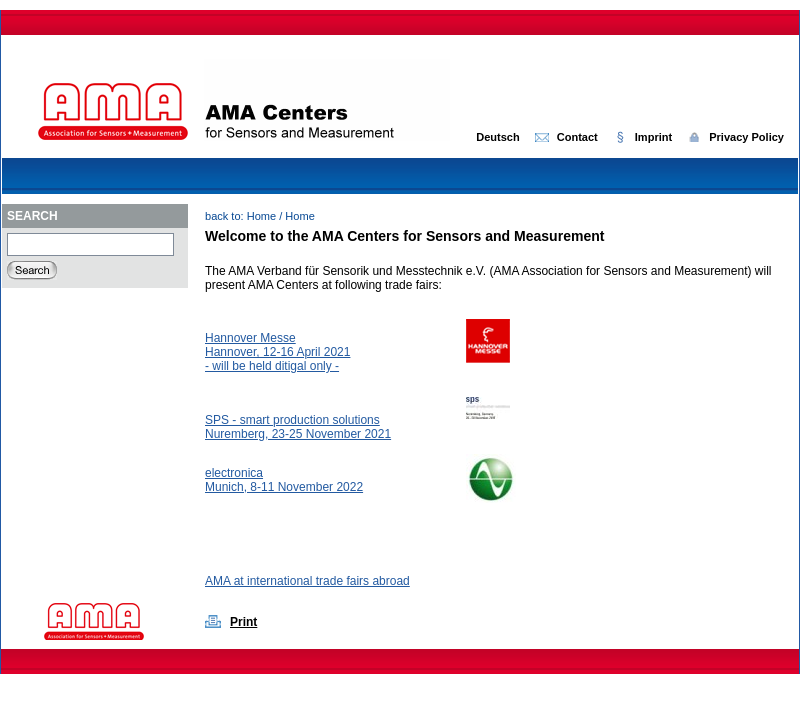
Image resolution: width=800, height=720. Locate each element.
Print (243, 622)
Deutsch (498, 137)
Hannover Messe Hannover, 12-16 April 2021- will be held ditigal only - (277, 352)
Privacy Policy (746, 137)
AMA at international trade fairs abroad (307, 581)
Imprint (653, 137)
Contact (577, 137)
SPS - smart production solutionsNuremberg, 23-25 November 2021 (298, 427)
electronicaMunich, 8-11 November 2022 (284, 480)
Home (261, 216)
